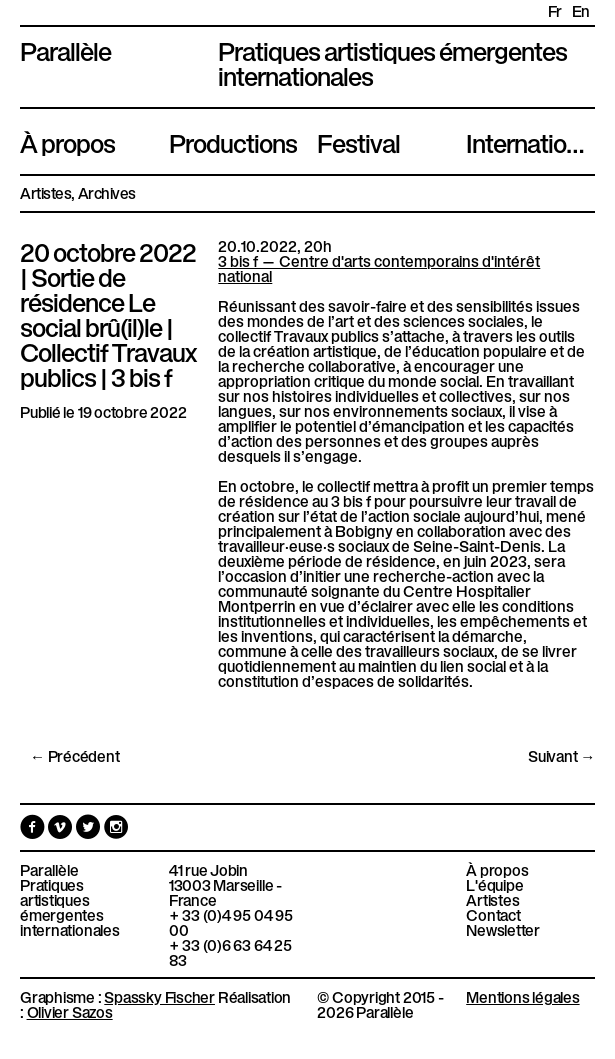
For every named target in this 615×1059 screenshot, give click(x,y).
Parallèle (65, 49)
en (581, 10)
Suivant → (561, 755)
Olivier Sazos (70, 1011)
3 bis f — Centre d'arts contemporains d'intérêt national (379, 267)
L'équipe (494, 884)
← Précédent (75, 755)
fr (555, 10)
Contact (493, 914)
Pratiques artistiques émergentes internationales (70, 907)
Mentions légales (522, 996)
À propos (67, 141)
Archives (107, 192)
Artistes (45, 192)
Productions (233, 141)
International (530, 141)
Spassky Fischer (159, 996)
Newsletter (503, 929)
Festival (358, 141)
